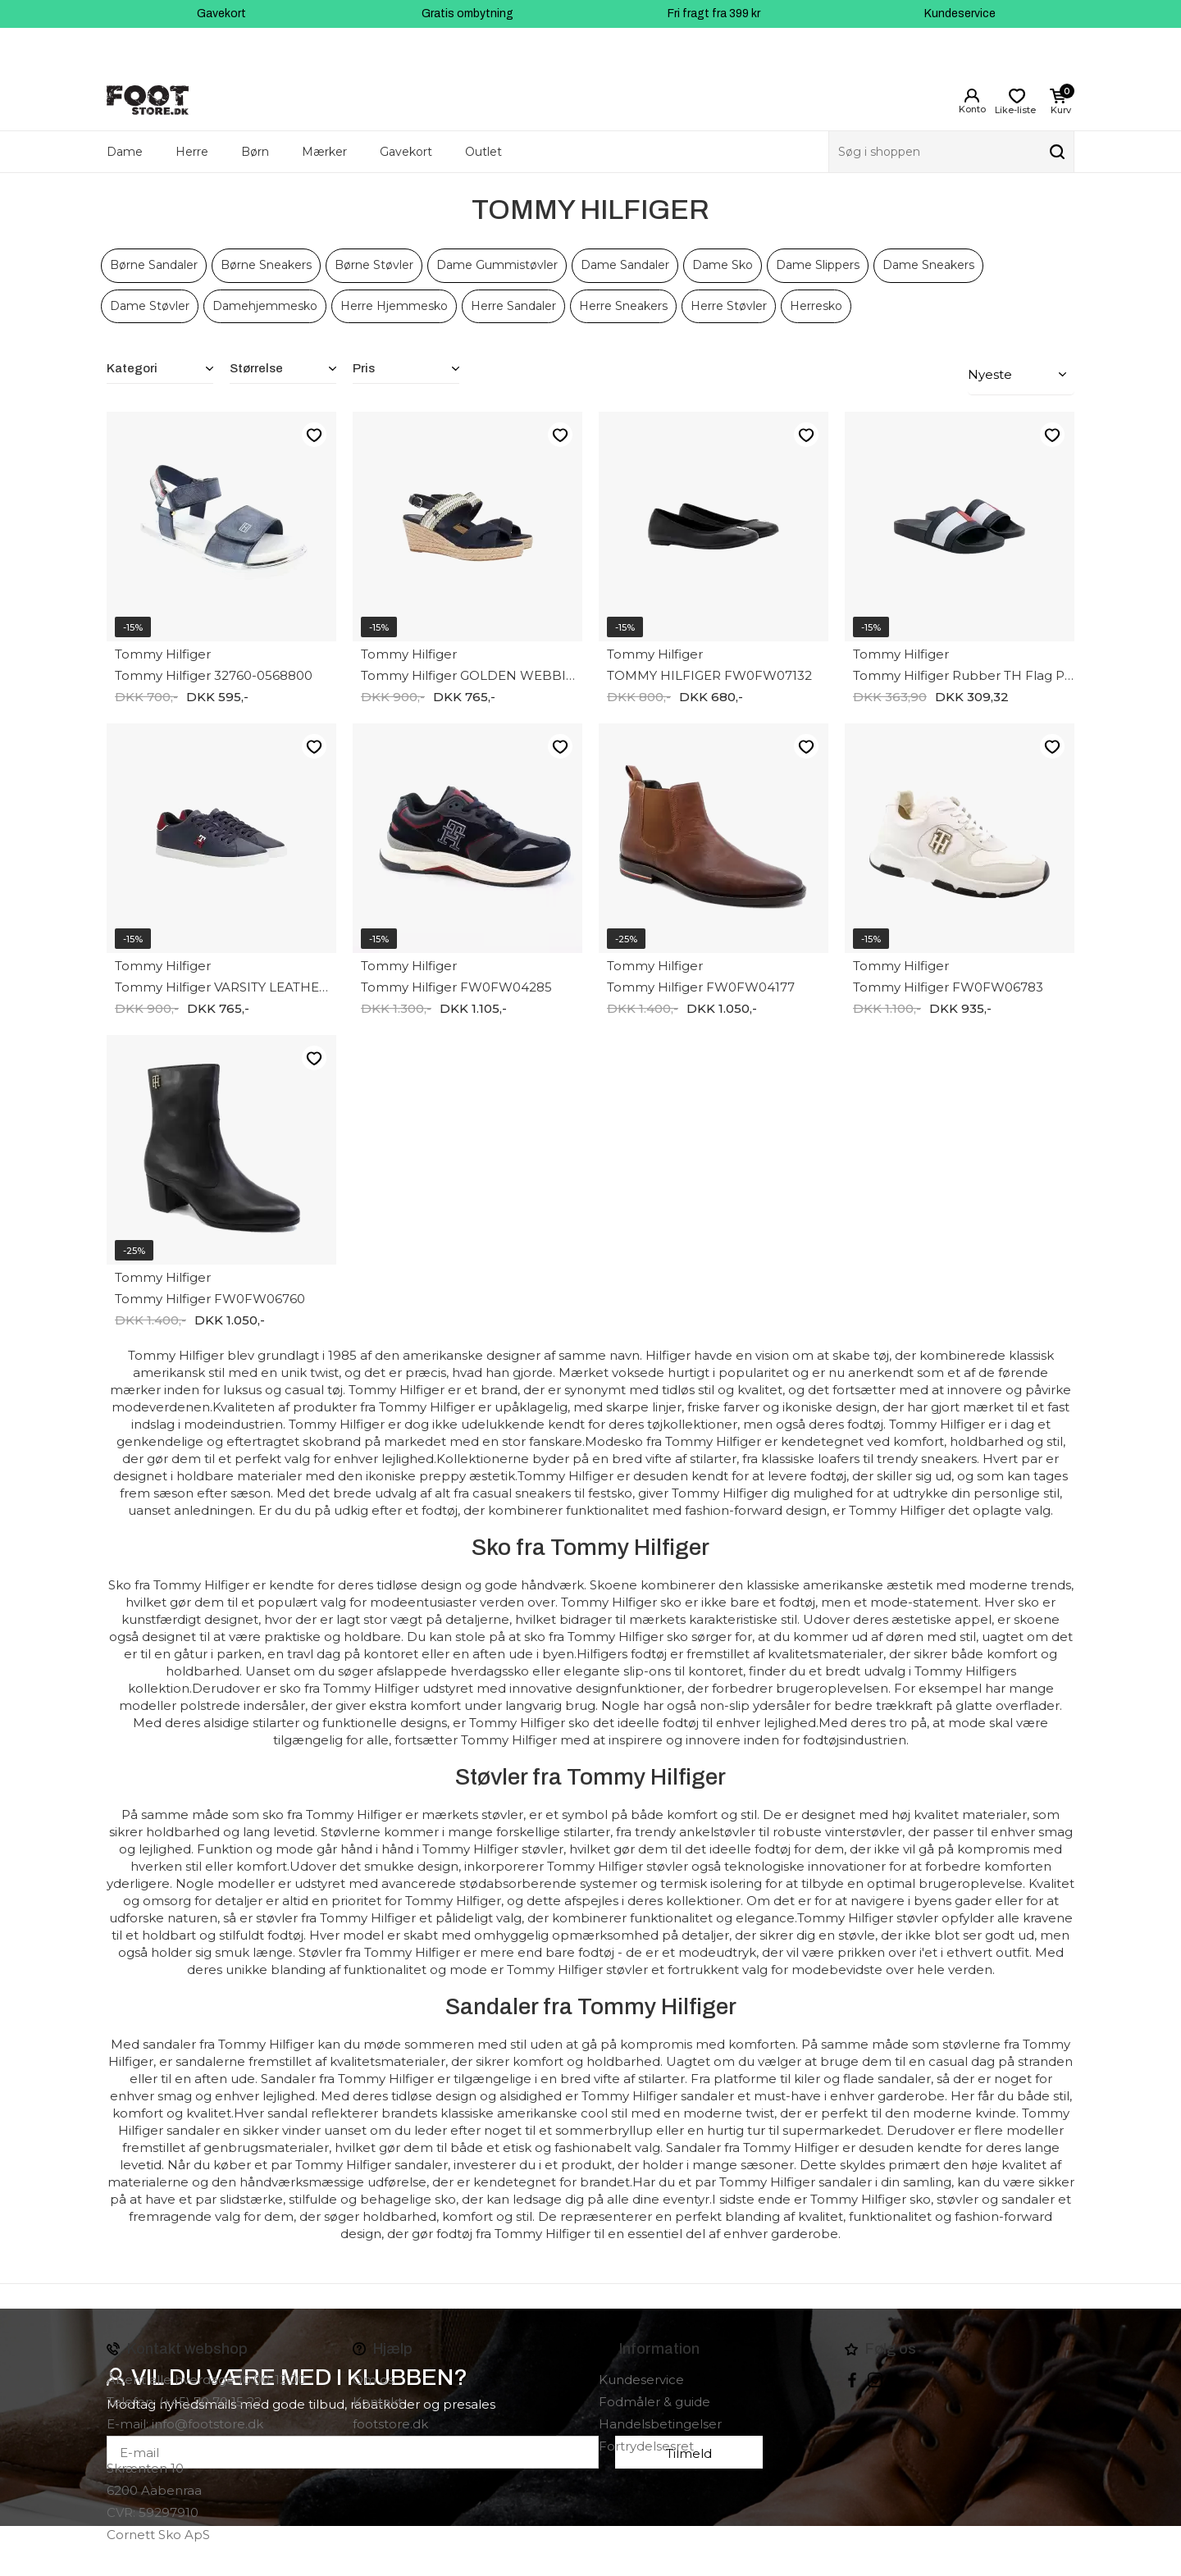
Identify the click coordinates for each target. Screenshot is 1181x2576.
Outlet (483, 151)
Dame (125, 151)
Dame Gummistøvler (497, 265)
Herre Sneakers (623, 306)
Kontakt (378, 2399)
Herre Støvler (729, 306)
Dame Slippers (818, 265)
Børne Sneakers (266, 265)
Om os (373, 2377)
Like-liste (313, 431)
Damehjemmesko (264, 306)
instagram (875, 2377)
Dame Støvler (149, 306)
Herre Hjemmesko (394, 306)
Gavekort (221, 13)
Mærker (324, 151)
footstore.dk (390, 2421)
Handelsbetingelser (660, 2421)
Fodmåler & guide (654, 2399)
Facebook (852, 2377)
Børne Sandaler (154, 265)
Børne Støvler (374, 265)
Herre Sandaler (513, 306)
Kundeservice (960, 13)
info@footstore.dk (207, 2421)
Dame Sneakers (928, 265)
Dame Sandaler (625, 265)
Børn (255, 151)
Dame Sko (722, 265)
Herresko (816, 306)
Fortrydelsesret (646, 2443)
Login (971, 95)
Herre (192, 151)
